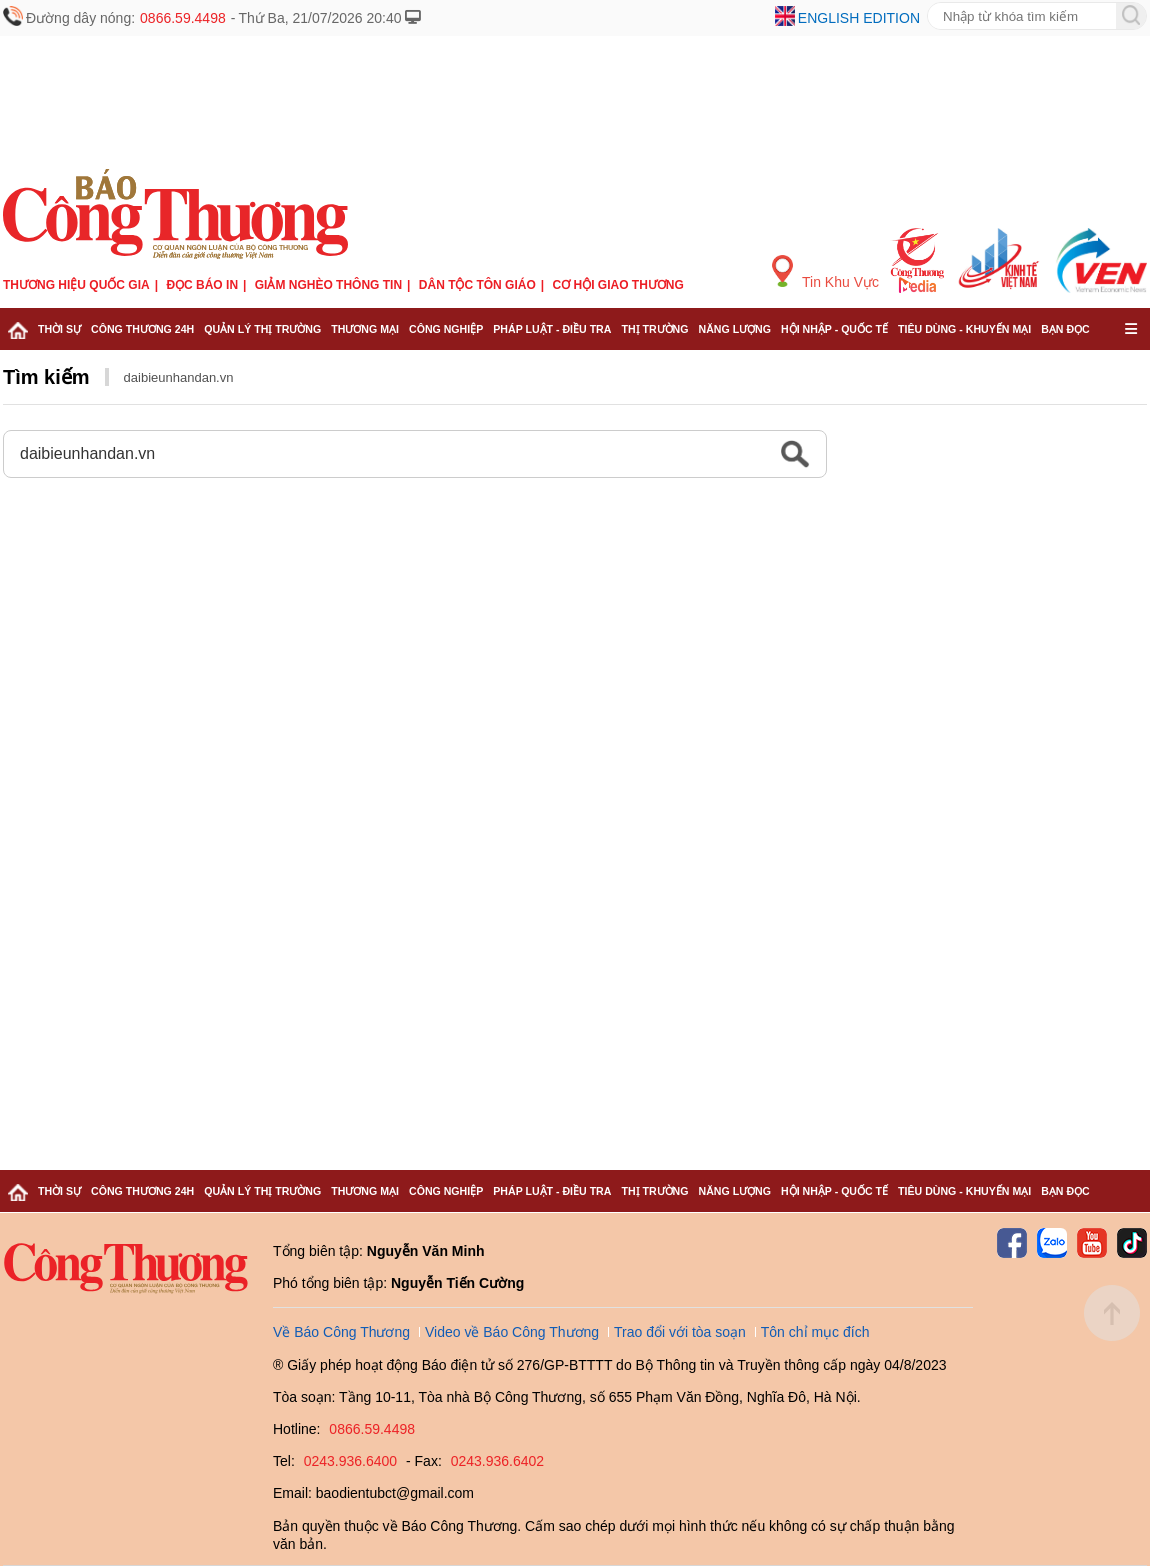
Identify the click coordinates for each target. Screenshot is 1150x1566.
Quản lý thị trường (262, 329)
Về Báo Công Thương (341, 1332)
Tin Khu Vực (825, 272)
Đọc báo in (202, 285)
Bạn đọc (1065, 329)
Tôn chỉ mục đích (815, 1332)
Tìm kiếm (46, 377)
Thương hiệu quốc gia (76, 285)
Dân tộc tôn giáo (477, 285)
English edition (859, 18)
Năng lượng (735, 329)
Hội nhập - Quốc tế (834, 329)
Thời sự (59, 329)
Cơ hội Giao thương (618, 285)
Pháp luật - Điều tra (552, 329)
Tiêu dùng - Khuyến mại (964, 329)
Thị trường (654, 329)
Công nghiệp (446, 329)
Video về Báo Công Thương (512, 1332)
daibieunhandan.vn (179, 377)
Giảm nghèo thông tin (328, 285)
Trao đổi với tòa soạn (680, 1332)
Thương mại (365, 329)
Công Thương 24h (142, 329)
